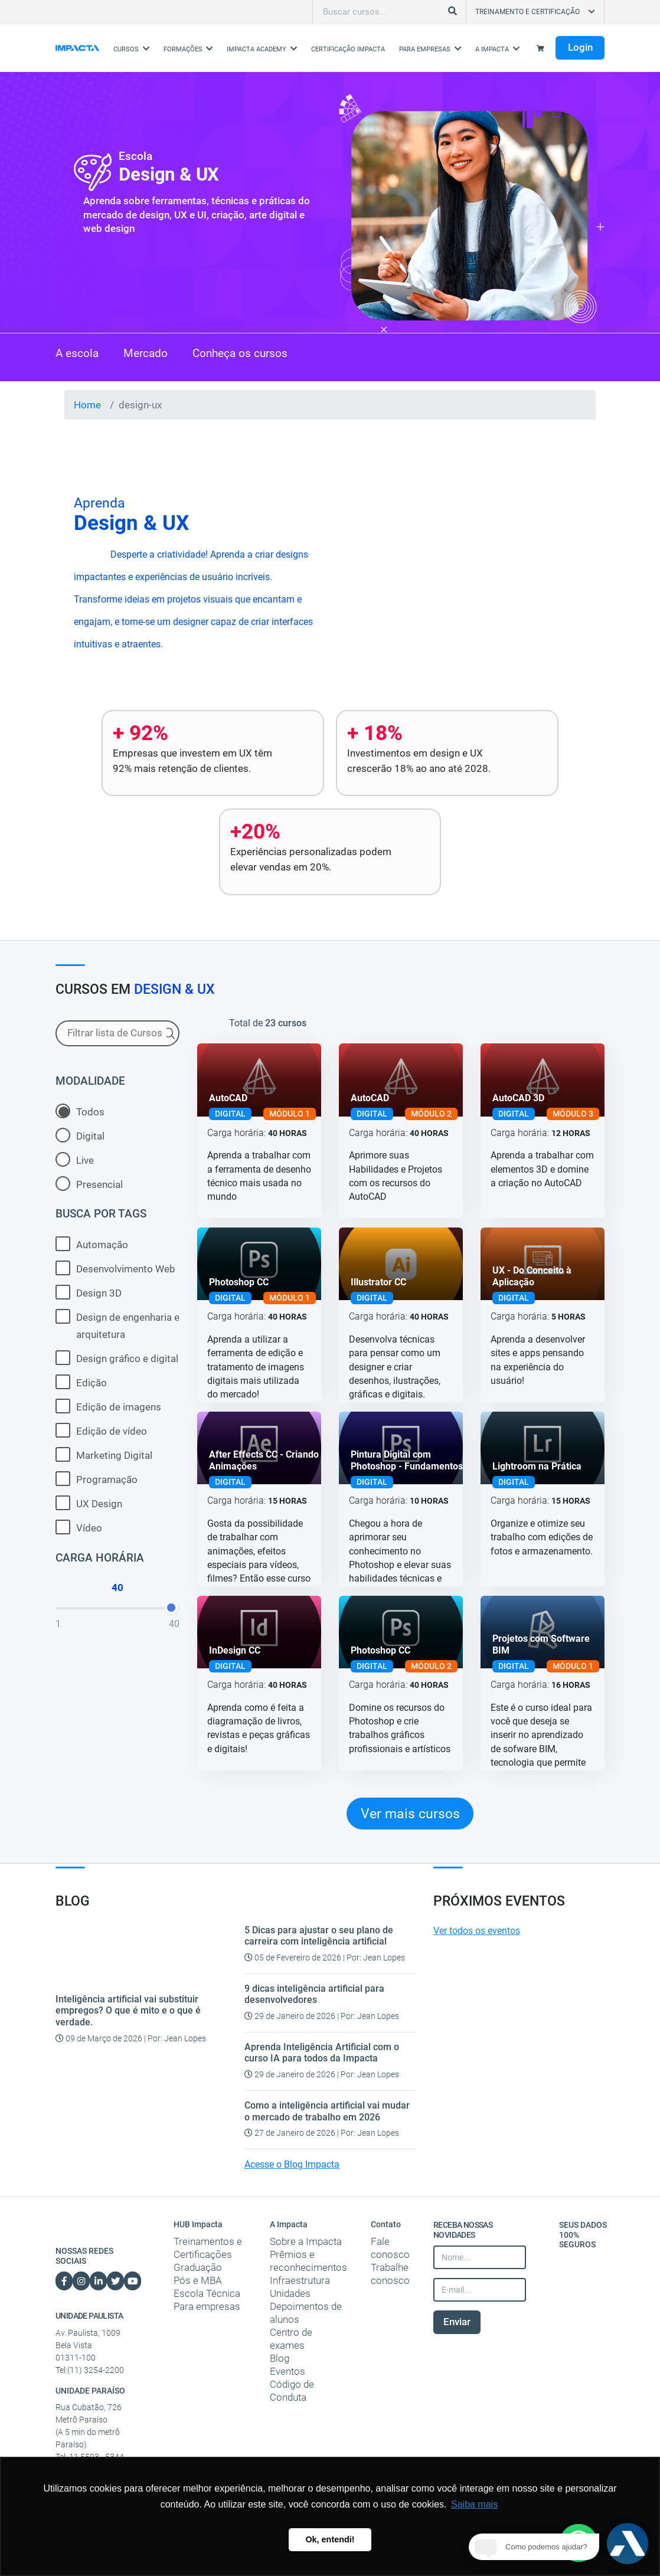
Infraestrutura (300, 2280)
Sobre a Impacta (306, 2241)
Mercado (145, 354)
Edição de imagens (108, 1406)
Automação (91, 1243)
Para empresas (207, 2306)
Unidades (290, 2293)
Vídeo (78, 1527)
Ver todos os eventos (476, 1931)
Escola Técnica (207, 2293)
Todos (79, 1111)
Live (74, 1159)
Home (87, 405)
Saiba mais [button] (474, 2504)
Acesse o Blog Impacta (291, 2164)
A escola (77, 354)
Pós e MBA (198, 2280)
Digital (79, 1135)
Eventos (287, 2371)
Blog (279, 2358)
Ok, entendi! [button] (329, 2539)
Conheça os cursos (239, 354)
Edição (81, 1381)
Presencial (89, 1183)
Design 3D (88, 1292)
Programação (96, 1478)
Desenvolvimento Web (115, 1268)
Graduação (198, 2267)
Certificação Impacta (348, 49)
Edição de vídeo (101, 1430)
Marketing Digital (103, 1454)
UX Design (88, 1502)
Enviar (457, 2322)
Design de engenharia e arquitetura (117, 1324)
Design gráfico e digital (116, 1357)
